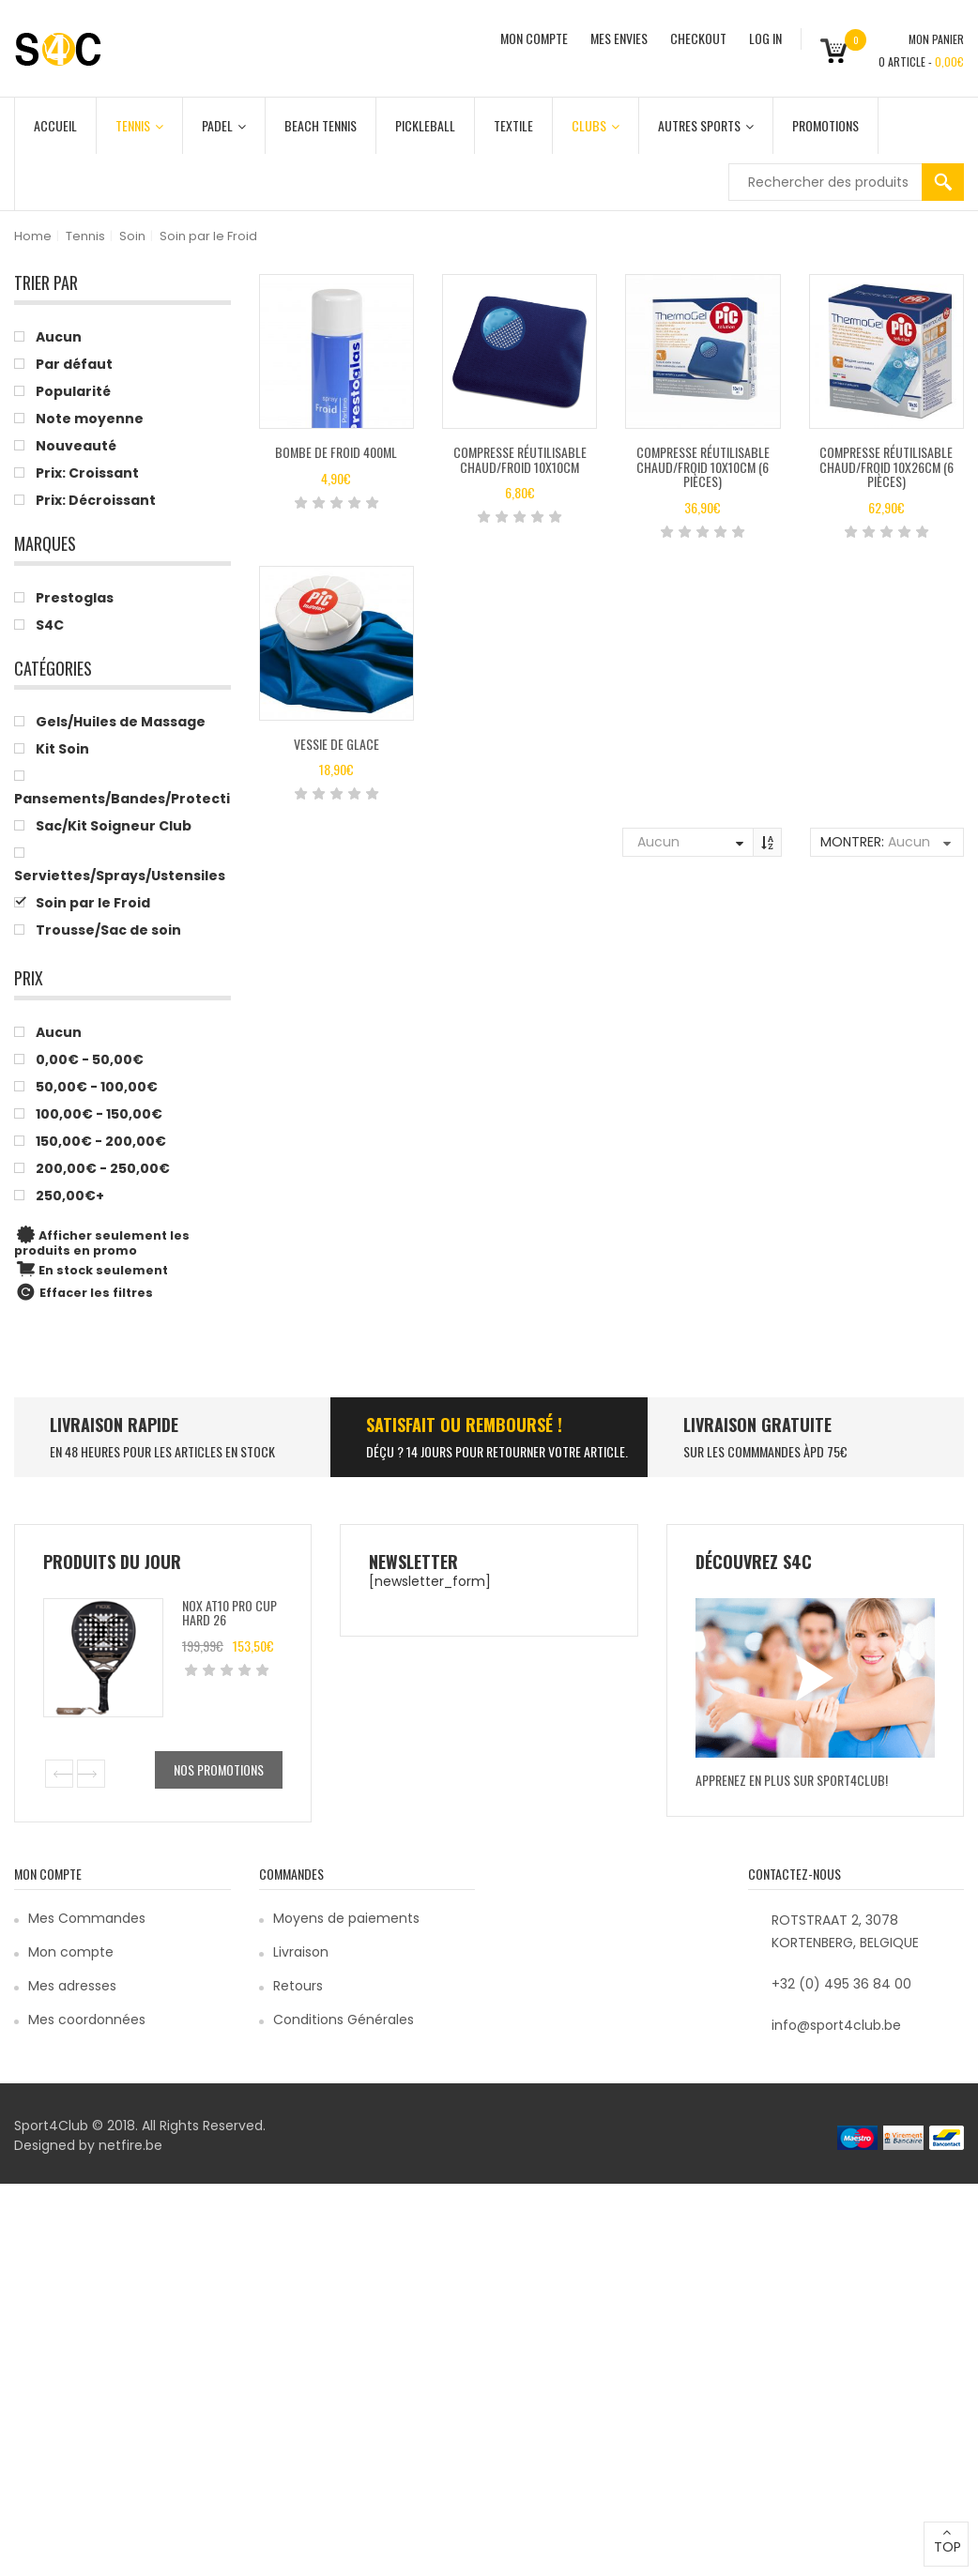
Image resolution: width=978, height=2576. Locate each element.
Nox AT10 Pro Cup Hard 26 (229, 1612)
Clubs (595, 125)
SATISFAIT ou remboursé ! (464, 1424)
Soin (132, 236)
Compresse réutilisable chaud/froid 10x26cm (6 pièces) (886, 466)
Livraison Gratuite (757, 1424)
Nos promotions (219, 1769)
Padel (224, 125)
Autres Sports (706, 125)
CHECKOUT (698, 38)
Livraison (301, 1952)
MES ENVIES (619, 38)
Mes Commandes (86, 1918)
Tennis (139, 125)
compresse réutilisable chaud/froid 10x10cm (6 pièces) (703, 466)
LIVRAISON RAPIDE (114, 1424)
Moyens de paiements (346, 1918)
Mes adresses (72, 1985)
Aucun (658, 841)
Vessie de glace (336, 744)
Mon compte (71, 1952)
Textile (513, 125)
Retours (298, 1985)
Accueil (55, 125)
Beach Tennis (320, 125)
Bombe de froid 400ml (336, 452)
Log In (765, 38)
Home (33, 236)
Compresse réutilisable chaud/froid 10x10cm (520, 459)
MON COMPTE (534, 38)
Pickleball (425, 125)
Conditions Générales (343, 2019)
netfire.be (130, 2145)
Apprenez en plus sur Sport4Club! (791, 1780)
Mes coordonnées (86, 2019)
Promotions (825, 125)
